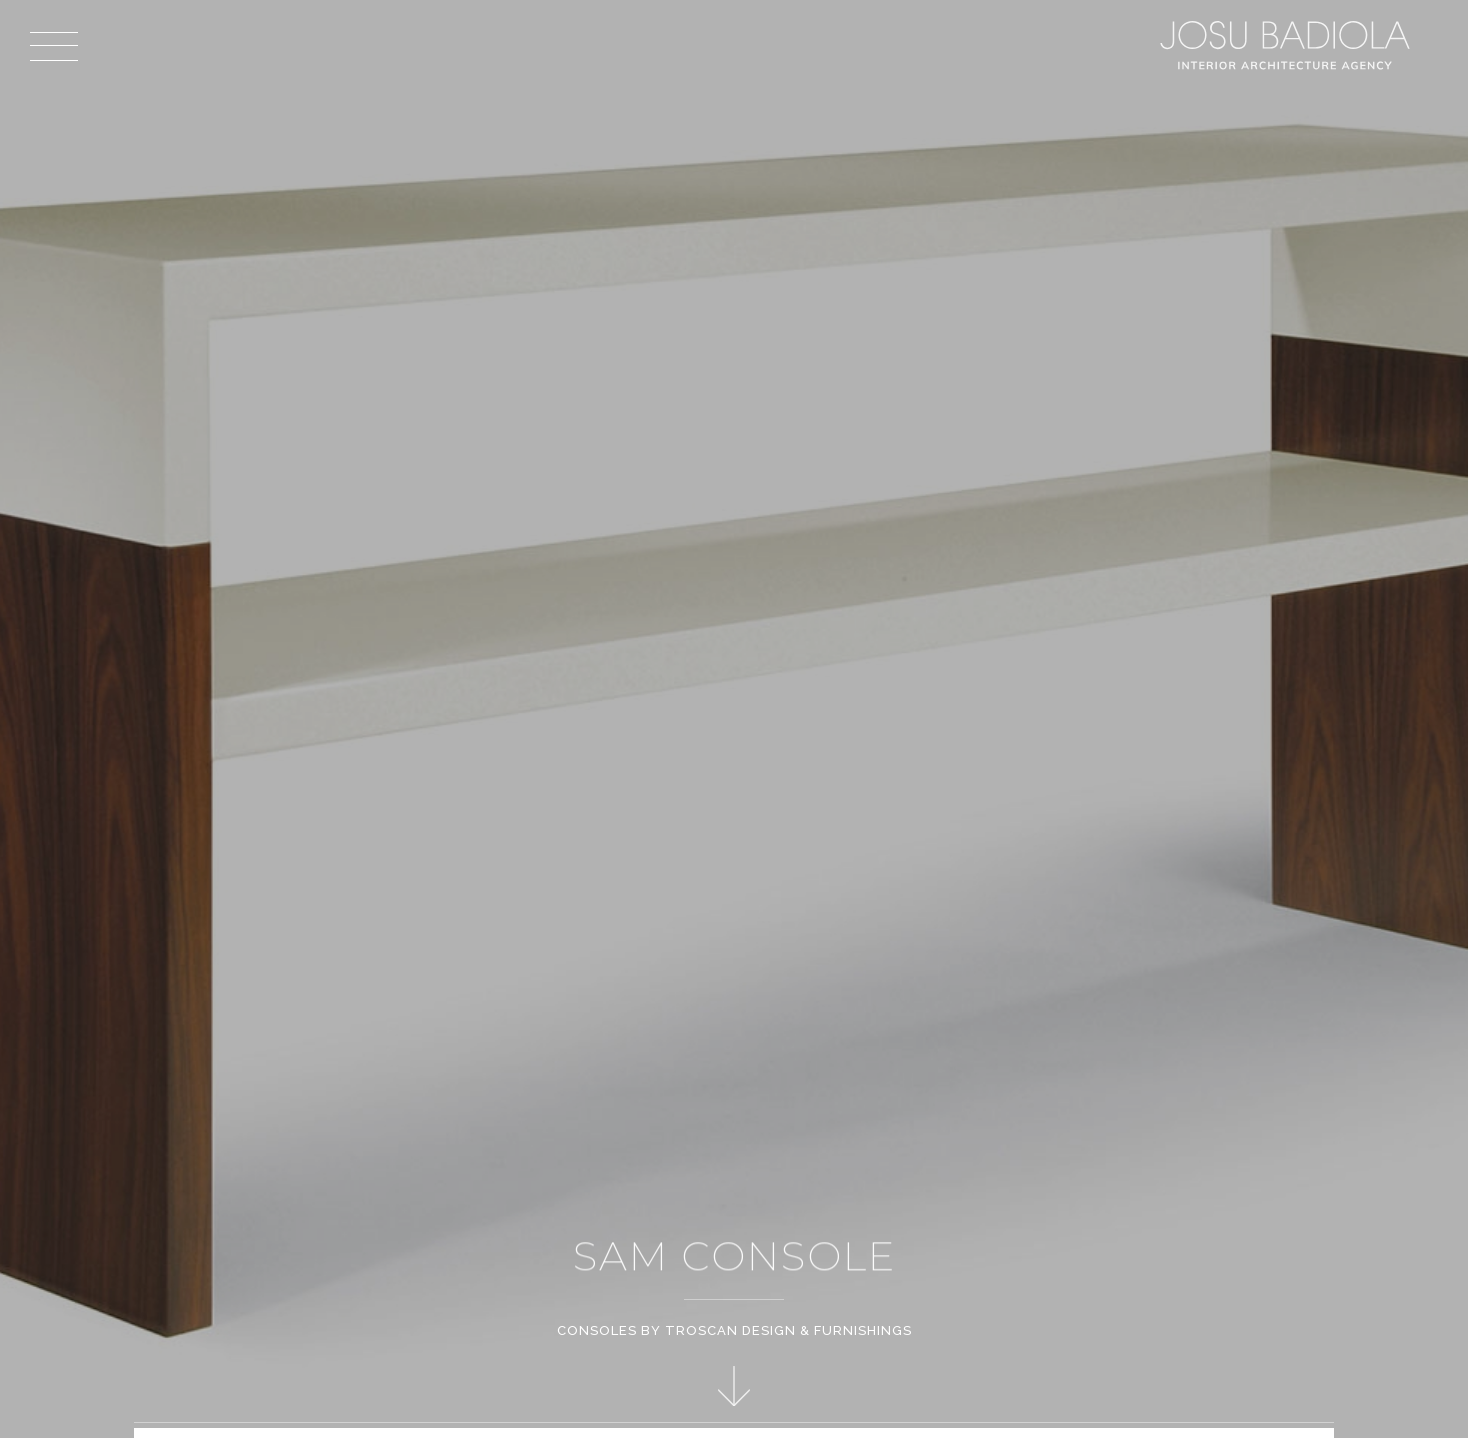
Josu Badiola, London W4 (1288, 45)
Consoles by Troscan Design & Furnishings (734, 1330)
